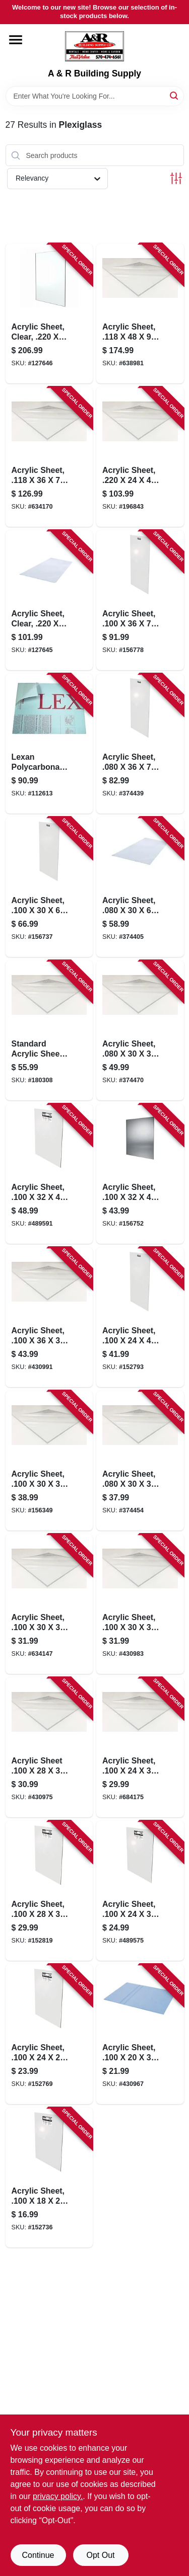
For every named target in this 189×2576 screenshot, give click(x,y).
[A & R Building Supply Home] (94, 46)
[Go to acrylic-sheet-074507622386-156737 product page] (49, 887)
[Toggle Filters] (176, 178)
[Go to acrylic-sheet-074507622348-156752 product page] (140, 1174)
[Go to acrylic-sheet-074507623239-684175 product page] (140, 1747)
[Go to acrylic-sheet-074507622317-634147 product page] (49, 1604)
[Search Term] (95, 96)
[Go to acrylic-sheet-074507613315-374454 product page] (140, 1461)
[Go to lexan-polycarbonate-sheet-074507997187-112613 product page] (49, 744)
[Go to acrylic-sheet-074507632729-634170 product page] (49, 457)
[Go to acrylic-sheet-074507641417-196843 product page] (140, 457)
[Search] (174, 95)
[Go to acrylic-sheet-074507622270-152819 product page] (49, 1891)
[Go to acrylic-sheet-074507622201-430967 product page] (140, 2034)
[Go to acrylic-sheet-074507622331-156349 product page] (49, 1461)
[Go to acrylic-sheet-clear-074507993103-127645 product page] (49, 600)
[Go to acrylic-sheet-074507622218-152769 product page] (49, 2034)
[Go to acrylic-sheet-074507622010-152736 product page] (49, 2177)
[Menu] (15, 39)
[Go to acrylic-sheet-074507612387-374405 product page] (140, 887)
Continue (38, 2555)
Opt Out (100, 2555)
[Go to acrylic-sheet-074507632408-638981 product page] (140, 313)
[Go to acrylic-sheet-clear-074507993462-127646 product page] (49, 313)
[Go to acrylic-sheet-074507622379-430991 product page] (49, 1317)
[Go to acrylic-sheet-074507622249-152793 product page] (140, 1317)
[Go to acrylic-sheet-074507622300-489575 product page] (140, 1891)
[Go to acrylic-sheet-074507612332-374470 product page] (140, 1030)
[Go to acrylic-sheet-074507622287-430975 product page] (49, 1747)
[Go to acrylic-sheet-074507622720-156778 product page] (140, 600)
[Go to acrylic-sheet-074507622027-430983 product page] (140, 1604)
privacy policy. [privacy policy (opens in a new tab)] (58, 2496)
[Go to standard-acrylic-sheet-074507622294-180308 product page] (49, 1030)
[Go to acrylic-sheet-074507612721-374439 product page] (140, 744)
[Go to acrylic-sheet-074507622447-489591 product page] (49, 1174)
